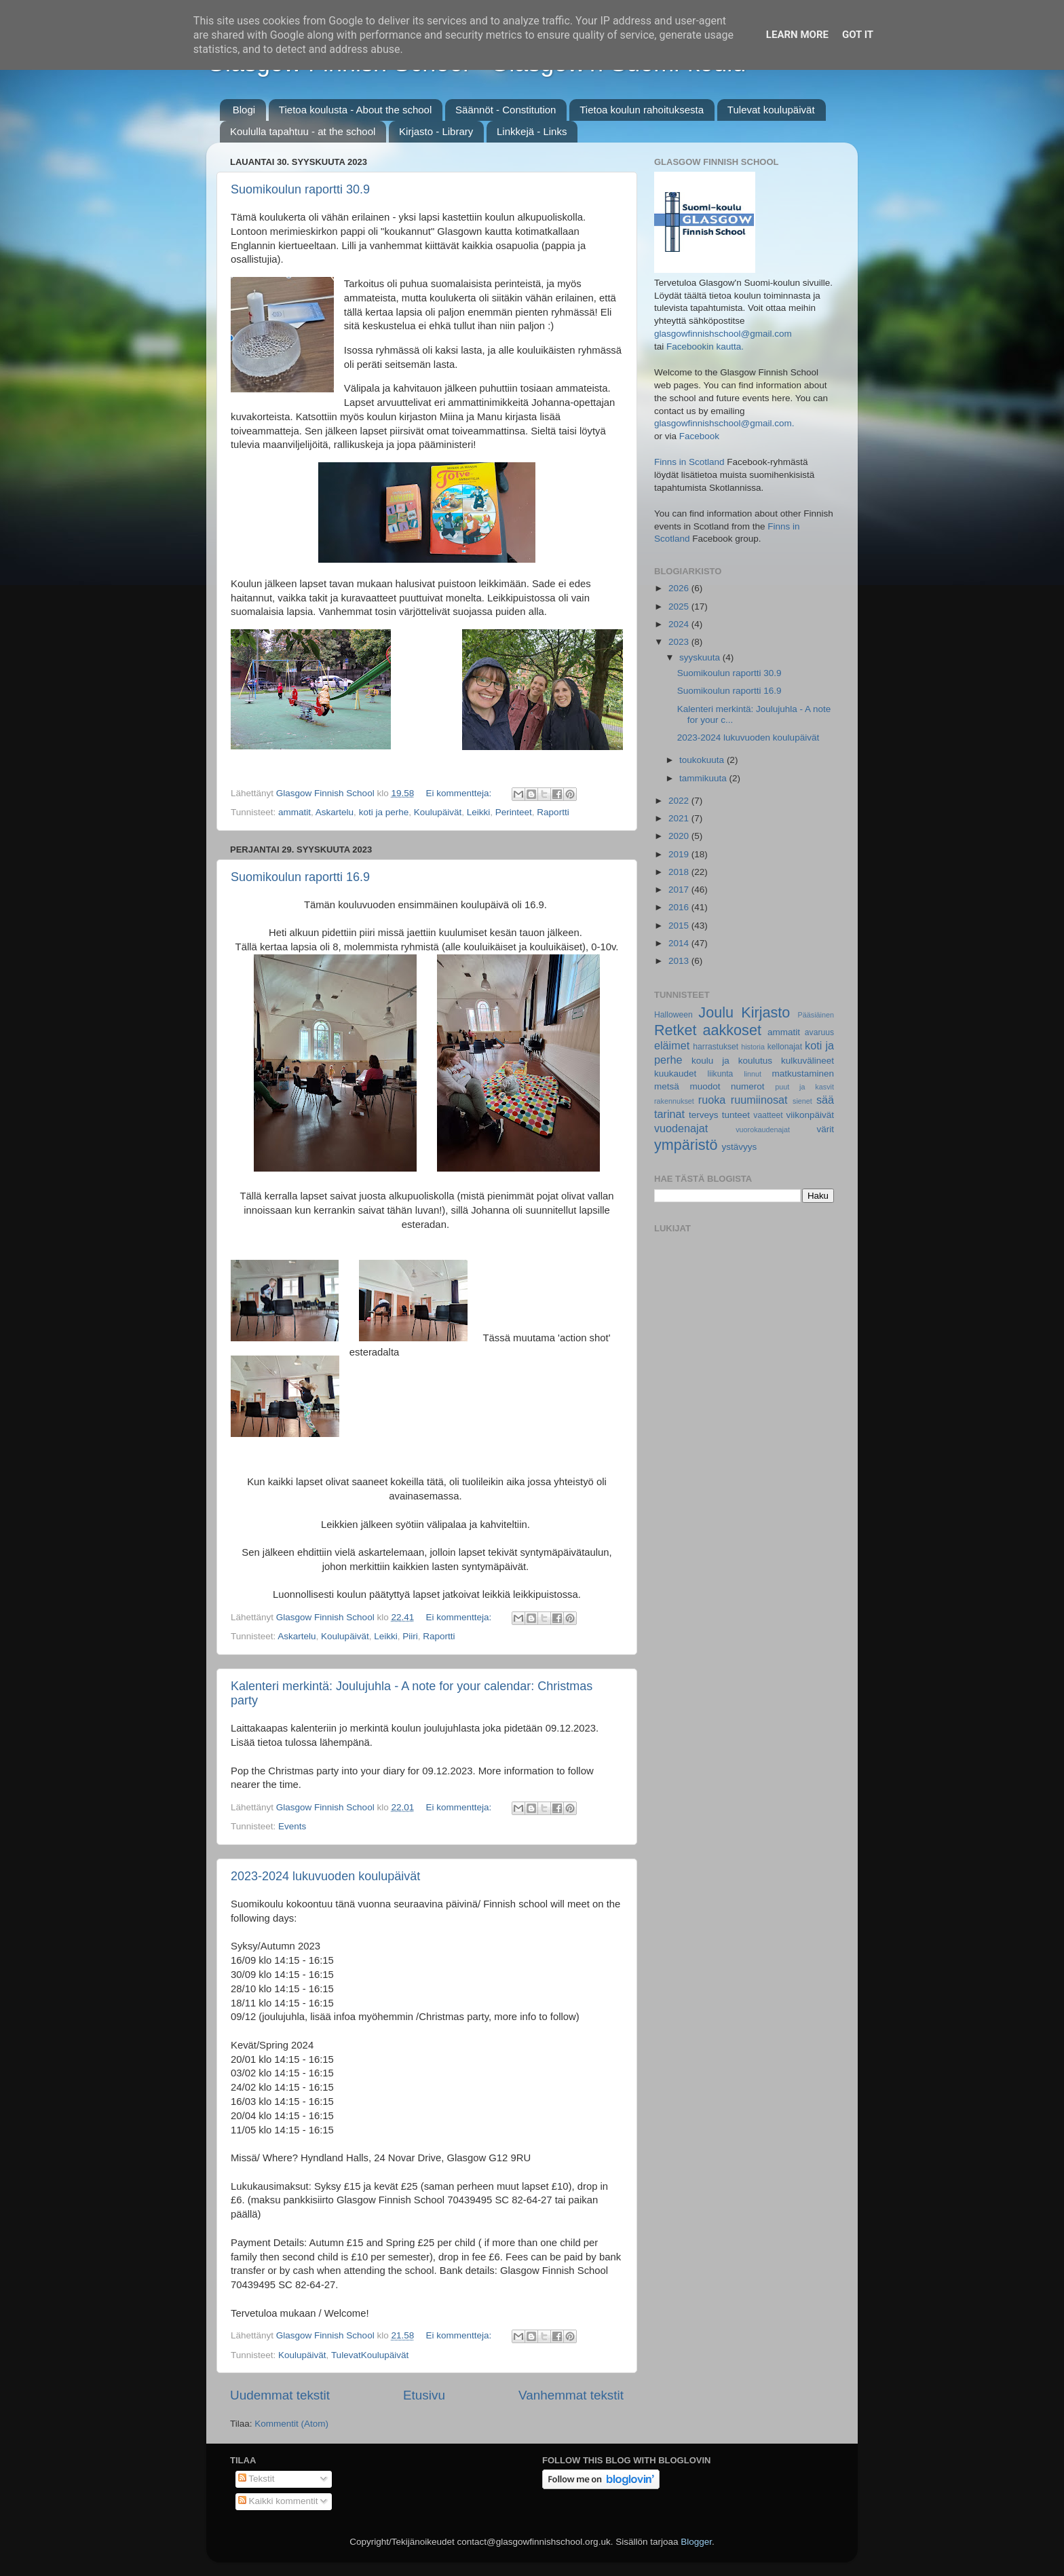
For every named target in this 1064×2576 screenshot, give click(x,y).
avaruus (819, 1032)
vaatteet (767, 1115)
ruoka (712, 1100)
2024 (679, 624)
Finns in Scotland (689, 462)
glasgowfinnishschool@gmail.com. (724, 423)
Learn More (797, 35)
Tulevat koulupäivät (771, 109)
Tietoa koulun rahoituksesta (642, 109)
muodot (704, 1086)
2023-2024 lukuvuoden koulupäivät (325, 1876)
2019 (679, 854)
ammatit (294, 812)
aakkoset (731, 1030)
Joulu (716, 1012)
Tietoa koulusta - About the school (355, 109)
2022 (679, 801)
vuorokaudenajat (763, 1129)
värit (826, 1129)
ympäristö (686, 1144)
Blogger (696, 2542)
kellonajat (784, 1046)
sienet (802, 1101)
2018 (679, 872)
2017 (679, 889)
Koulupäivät (438, 812)
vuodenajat (681, 1128)
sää (825, 1100)
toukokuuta (703, 760)
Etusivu (424, 2395)
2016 (679, 907)
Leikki (479, 812)
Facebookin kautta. (705, 346)
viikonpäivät (810, 1115)
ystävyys (739, 1147)
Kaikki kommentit (278, 2501)
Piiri (410, 1636)
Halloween (673, 1015)
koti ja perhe (384, 812)
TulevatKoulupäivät (369, 2355)
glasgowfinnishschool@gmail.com (723, 334)
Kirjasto (765, 1012)
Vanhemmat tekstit (571, 2395)
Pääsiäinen (816, 1015)
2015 (679, 925)
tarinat (669, 1114)
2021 (679, 818)
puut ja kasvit (804, 1087)
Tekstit (256, 2479)
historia (753, 1047)
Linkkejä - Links (532, 131)
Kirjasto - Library (436, 131)
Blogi (244, 109)
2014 (679, 943)
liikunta (721, 1074)
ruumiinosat (759, 1100)
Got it (857, 35)
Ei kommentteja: (459, 793)
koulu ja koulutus (731, 1061)
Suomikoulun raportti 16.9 (300, 877)
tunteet (736, 1115)
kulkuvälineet (807, 1061)
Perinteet (513, 812)
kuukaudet (675, 1073)
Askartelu (335, 812)
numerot (748, 1086)
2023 (679, 642)
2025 (679, 606)
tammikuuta (704, 778)
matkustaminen (803, 1073)
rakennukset (674, 1101)
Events (292, 1826)
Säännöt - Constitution (505, 109)
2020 (679, 836)
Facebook (699, 436)
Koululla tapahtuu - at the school (302, 131)
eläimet (671, 1045)
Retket (675, 1030)
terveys (704, 1115)
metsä (666, 1086)
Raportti (553, 812)
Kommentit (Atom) (291, 2424)
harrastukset (715, 1046)
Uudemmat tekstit (280, 2395)
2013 (679, 961)
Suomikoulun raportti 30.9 (300, 189)
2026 (679, 588)
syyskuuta (701, 657)
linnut (752, 1074)
